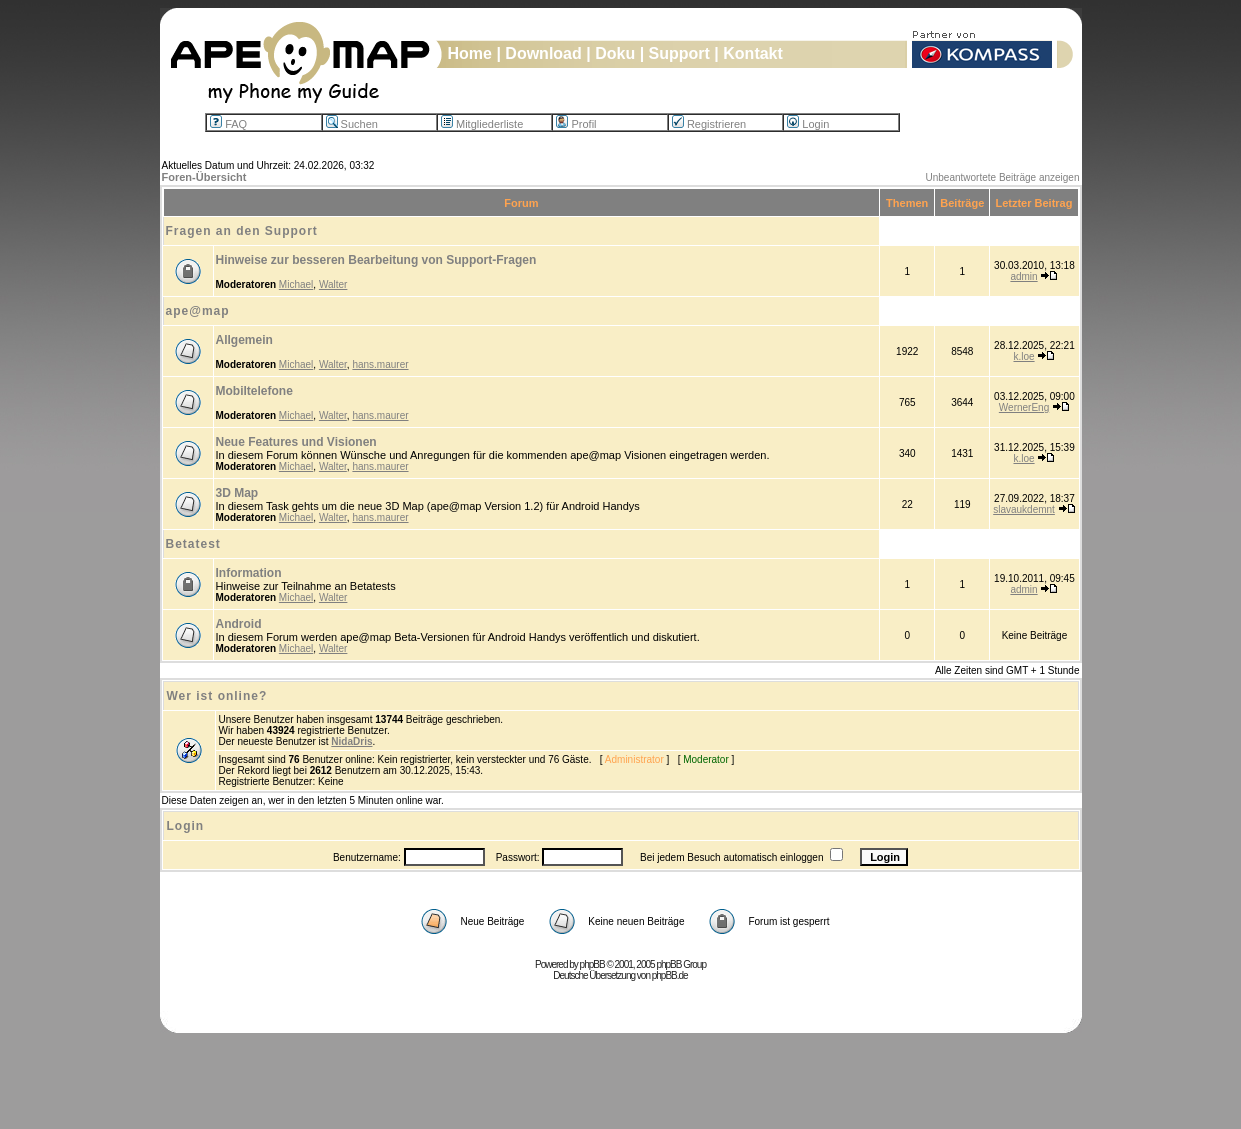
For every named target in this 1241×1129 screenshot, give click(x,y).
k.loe (1023, 356)
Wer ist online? (217, 696)
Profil (576, 124)
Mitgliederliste (482, 124)
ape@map (198, 311)
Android (239, 624)
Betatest (193, 544)
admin (1023, 276)
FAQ (228, 124)
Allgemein (244, 340)
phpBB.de (670, 975)
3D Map (237, 493)
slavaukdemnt (1024, 509)
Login (808, 124)
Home (470, 53)
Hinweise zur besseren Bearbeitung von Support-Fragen (376, 260)
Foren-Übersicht (204, 177)
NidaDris (351, 741)
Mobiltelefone (254, 391)
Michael (296, 284)
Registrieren (709, 124)
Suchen (352, 124)
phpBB (592, 964)
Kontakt (753, 53)
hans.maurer (380, 364)
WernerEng (1024, 407)
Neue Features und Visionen (296, 442)
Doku (615, 53)
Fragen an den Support (242, 231)
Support (679, 53)
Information (249, 573)
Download (543, 53)
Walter (333, 284)
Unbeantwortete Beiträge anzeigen (1003, 177)
